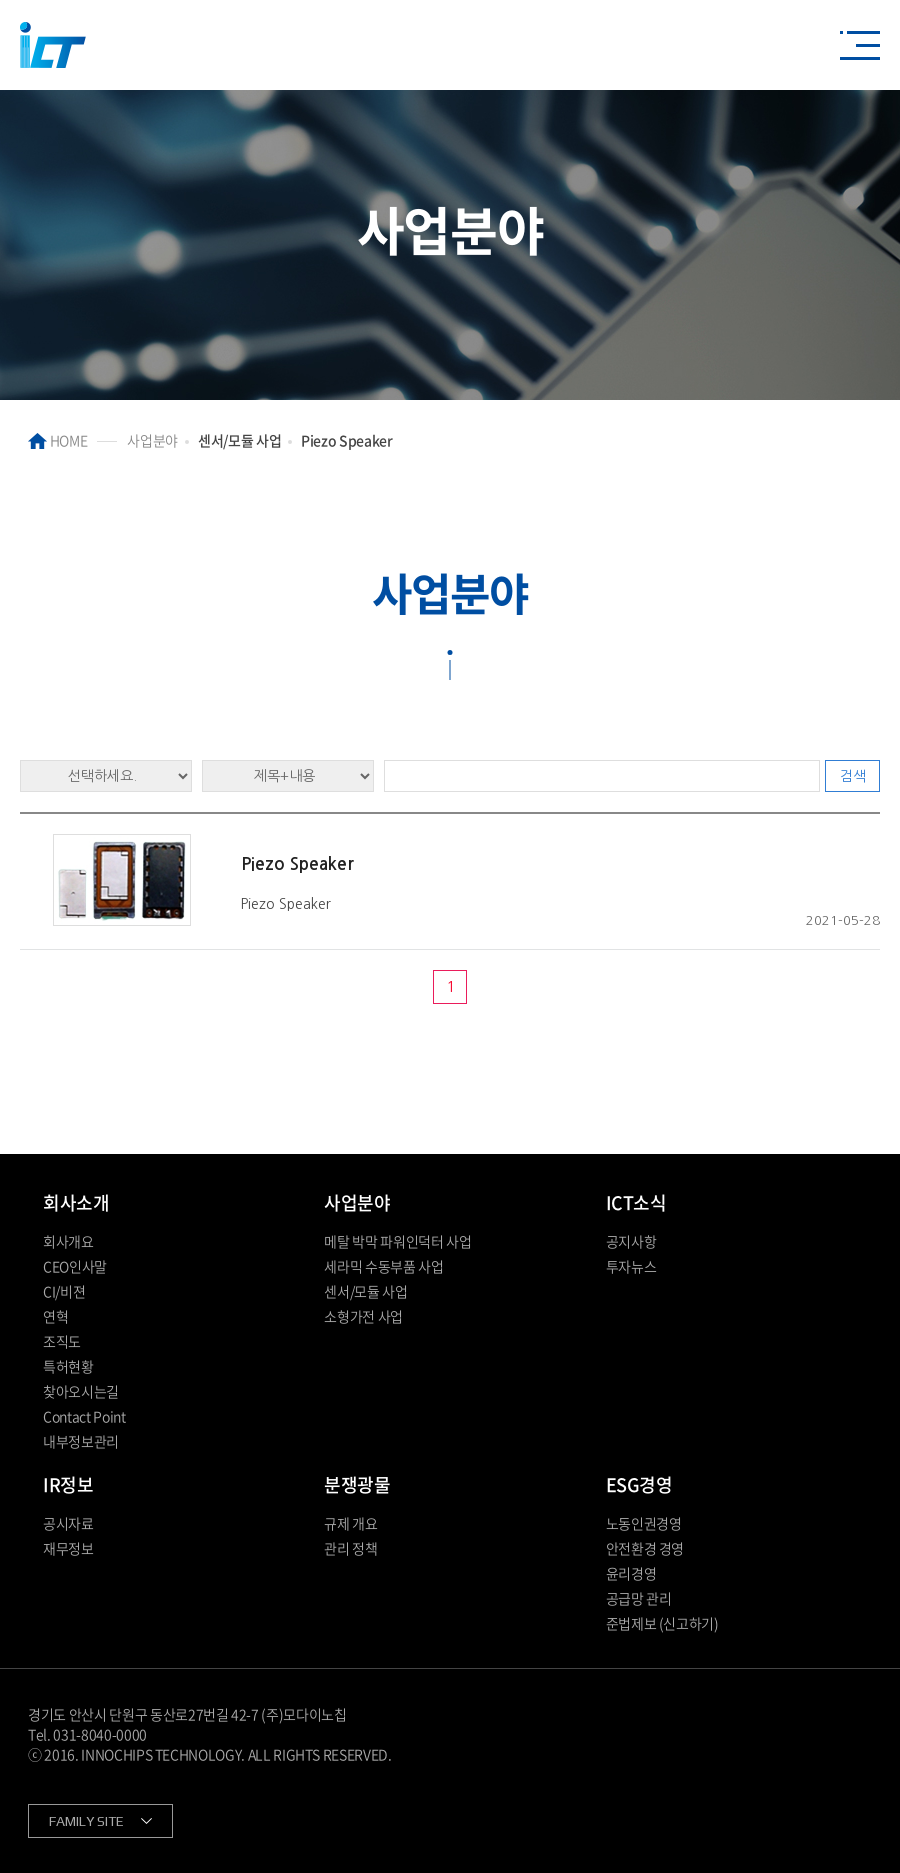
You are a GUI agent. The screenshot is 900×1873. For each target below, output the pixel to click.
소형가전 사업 (363, 1316)
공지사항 (631, 1241)
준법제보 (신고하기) (662, 1623)
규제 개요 (350, 1523)
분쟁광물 (357, 1484)
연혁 (55, 1316)
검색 (853, 776)
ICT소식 (636, 1202)
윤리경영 (631, 1573)
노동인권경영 (644, 1523)
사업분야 (357, 1202)
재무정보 (68, 1548)
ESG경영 (639, 1484)
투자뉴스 (631, 1266)
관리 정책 (350, 1548)
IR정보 (68, 1484)
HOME (57, 440)
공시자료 (68, 1523)
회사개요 (68, 1241)
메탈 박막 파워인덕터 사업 (397, 1241)
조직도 (62, 1341)
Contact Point (84, 1416)
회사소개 (76, 1202)
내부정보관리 (81, 1441)
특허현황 (68, 1366)
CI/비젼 (64, 1291)
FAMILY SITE (86, 1821)
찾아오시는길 (81, 1391)
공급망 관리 (639, 1598)
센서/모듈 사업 (365, 1291)
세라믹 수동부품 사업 (383, 1266)
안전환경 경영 (645, 1548)
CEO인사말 (75, 1266)
